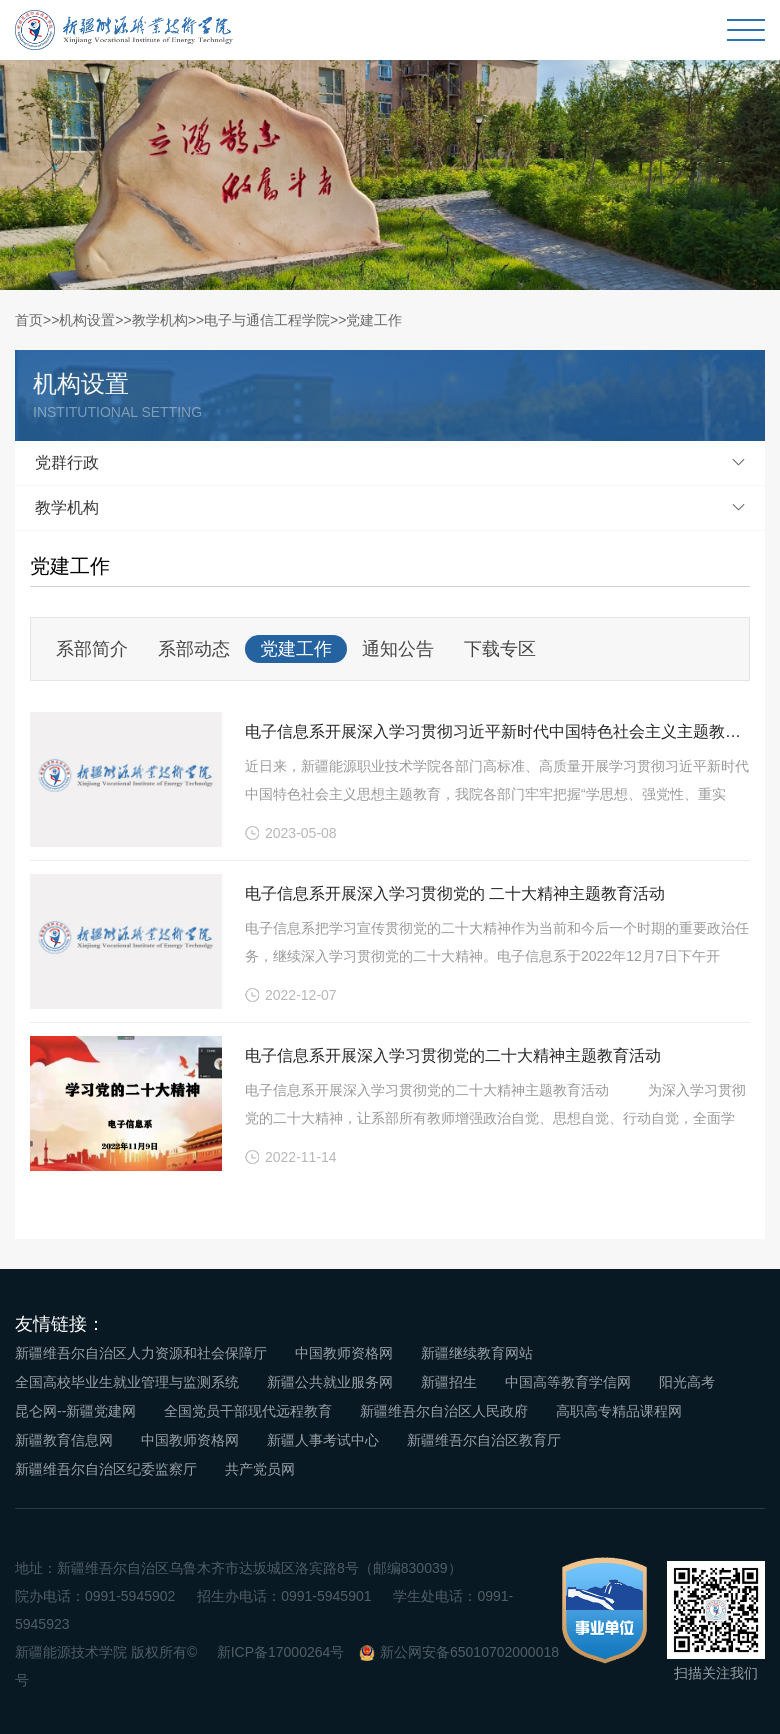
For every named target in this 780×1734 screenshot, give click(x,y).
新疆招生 (449, 1382)
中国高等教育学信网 (568, 1382)
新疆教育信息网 (64, 1440)
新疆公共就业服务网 (330, 1382)
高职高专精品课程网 (619, 1411)
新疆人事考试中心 (323, 1440)
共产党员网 (260, 1469)
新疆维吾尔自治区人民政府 (444, 1411)
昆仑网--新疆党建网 (75, 1411)
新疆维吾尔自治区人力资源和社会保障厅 (141, 1353)
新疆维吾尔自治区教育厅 (484, 1440)
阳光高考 (687, 1382)
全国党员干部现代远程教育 (248, 1411)
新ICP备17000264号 (281, 1652)
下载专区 (500, 649)
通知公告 (398, 649)
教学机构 (160, 320)
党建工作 (374, 320)
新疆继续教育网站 (477, 1353)
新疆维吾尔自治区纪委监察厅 (106, 1469)
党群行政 (67, 462)
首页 (29, 320)
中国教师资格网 (344, 1353)
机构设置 (87, 320)
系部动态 (194, 649)
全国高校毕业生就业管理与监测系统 (127, 1382)
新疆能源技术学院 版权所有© (106, 1652)
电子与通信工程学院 (267, 320)
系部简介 (92, 649)
